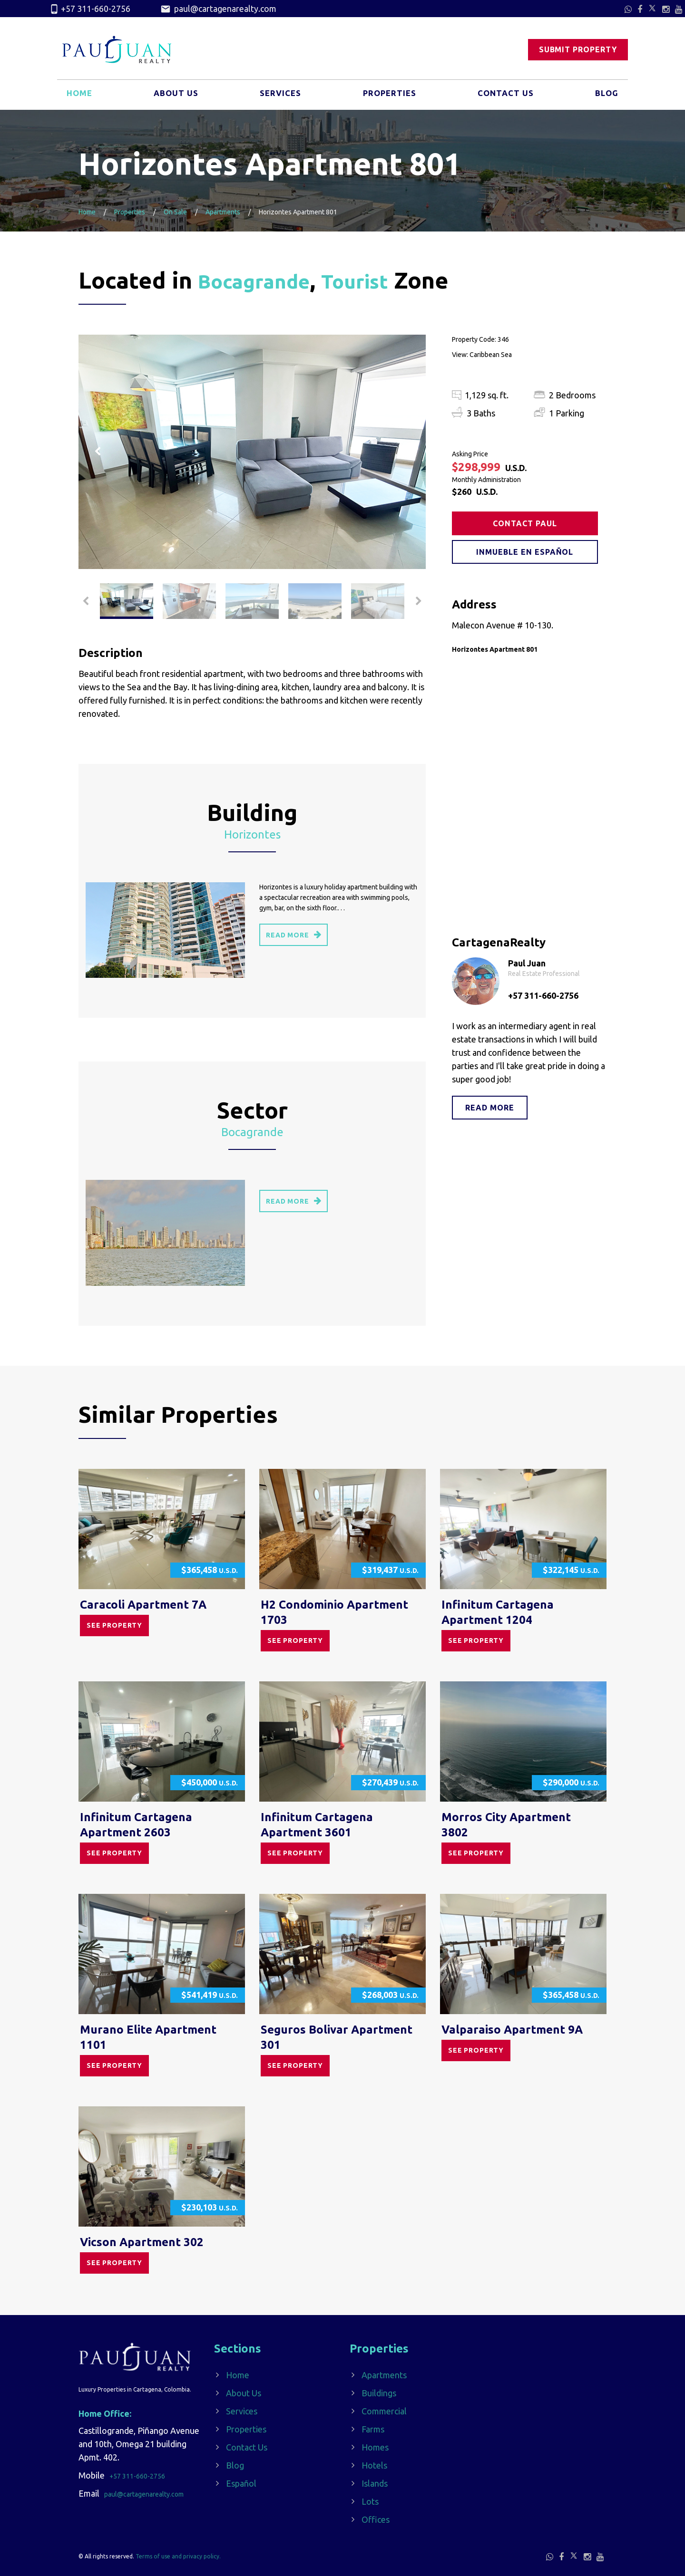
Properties (388, 96)
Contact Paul (526, 523)
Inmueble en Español (525, 552)
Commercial (384, 2411)
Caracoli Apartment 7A (143, 1604)
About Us (175, 96)
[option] (252, 452)
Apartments (223, 212)
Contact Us (505, 96)
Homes (375, 2447)
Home (80, 96)
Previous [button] (97, 451)
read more (293, 934)
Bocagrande (262, 280)
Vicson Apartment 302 (142, 2242)
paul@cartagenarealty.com (218, 9)
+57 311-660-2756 (89, 9)
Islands (375, 2483)
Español (241, 2483)
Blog (605, 96)
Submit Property (578, 50)
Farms (373, 2429)
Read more (489, 1107)
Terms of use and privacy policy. (178, 2556)
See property (114, 1625)
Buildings (379, 2393)
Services (279, 96)
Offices (376, 2519)
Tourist (377, 280)
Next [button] (407, 451)
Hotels (374, 2465)
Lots (370, 2501)
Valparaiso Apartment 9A (512, 2029)
